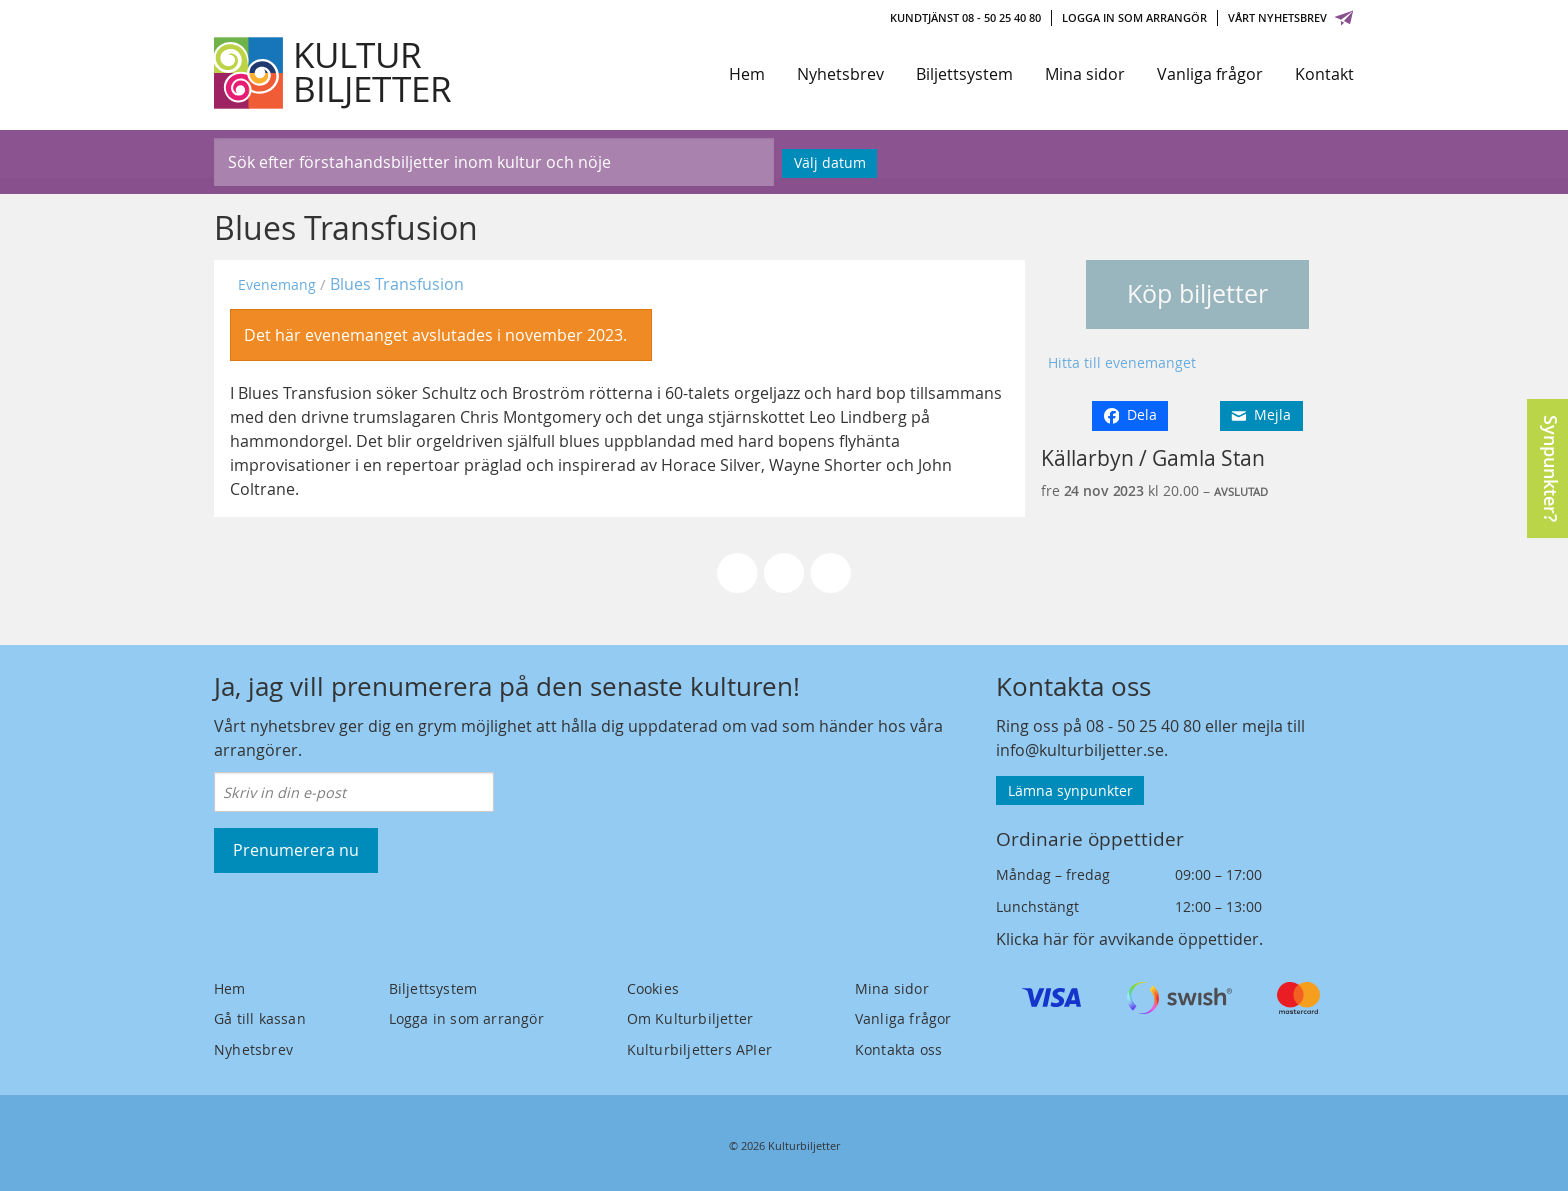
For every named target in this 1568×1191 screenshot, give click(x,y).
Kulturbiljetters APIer (699, 1049)
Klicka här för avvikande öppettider (1127, 939)
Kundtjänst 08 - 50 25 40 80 (965, 17)
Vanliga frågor (1210, 74)
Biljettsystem (964, 74)
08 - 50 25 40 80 (1143, 726)
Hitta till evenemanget (1122, 362)
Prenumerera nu (296, 850)
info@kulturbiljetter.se (1080, 750)
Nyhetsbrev (840, 74)
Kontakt (1324, 74)
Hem (747, 74)
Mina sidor (1085, 74)
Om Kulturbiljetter (690, 1018)
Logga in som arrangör (1134, 17)
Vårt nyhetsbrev (1291, 17)
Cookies (653, 988)
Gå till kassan (260, 1018)
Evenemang (277, 284)
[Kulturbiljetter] (334, 73)
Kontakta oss (898, 1049)
